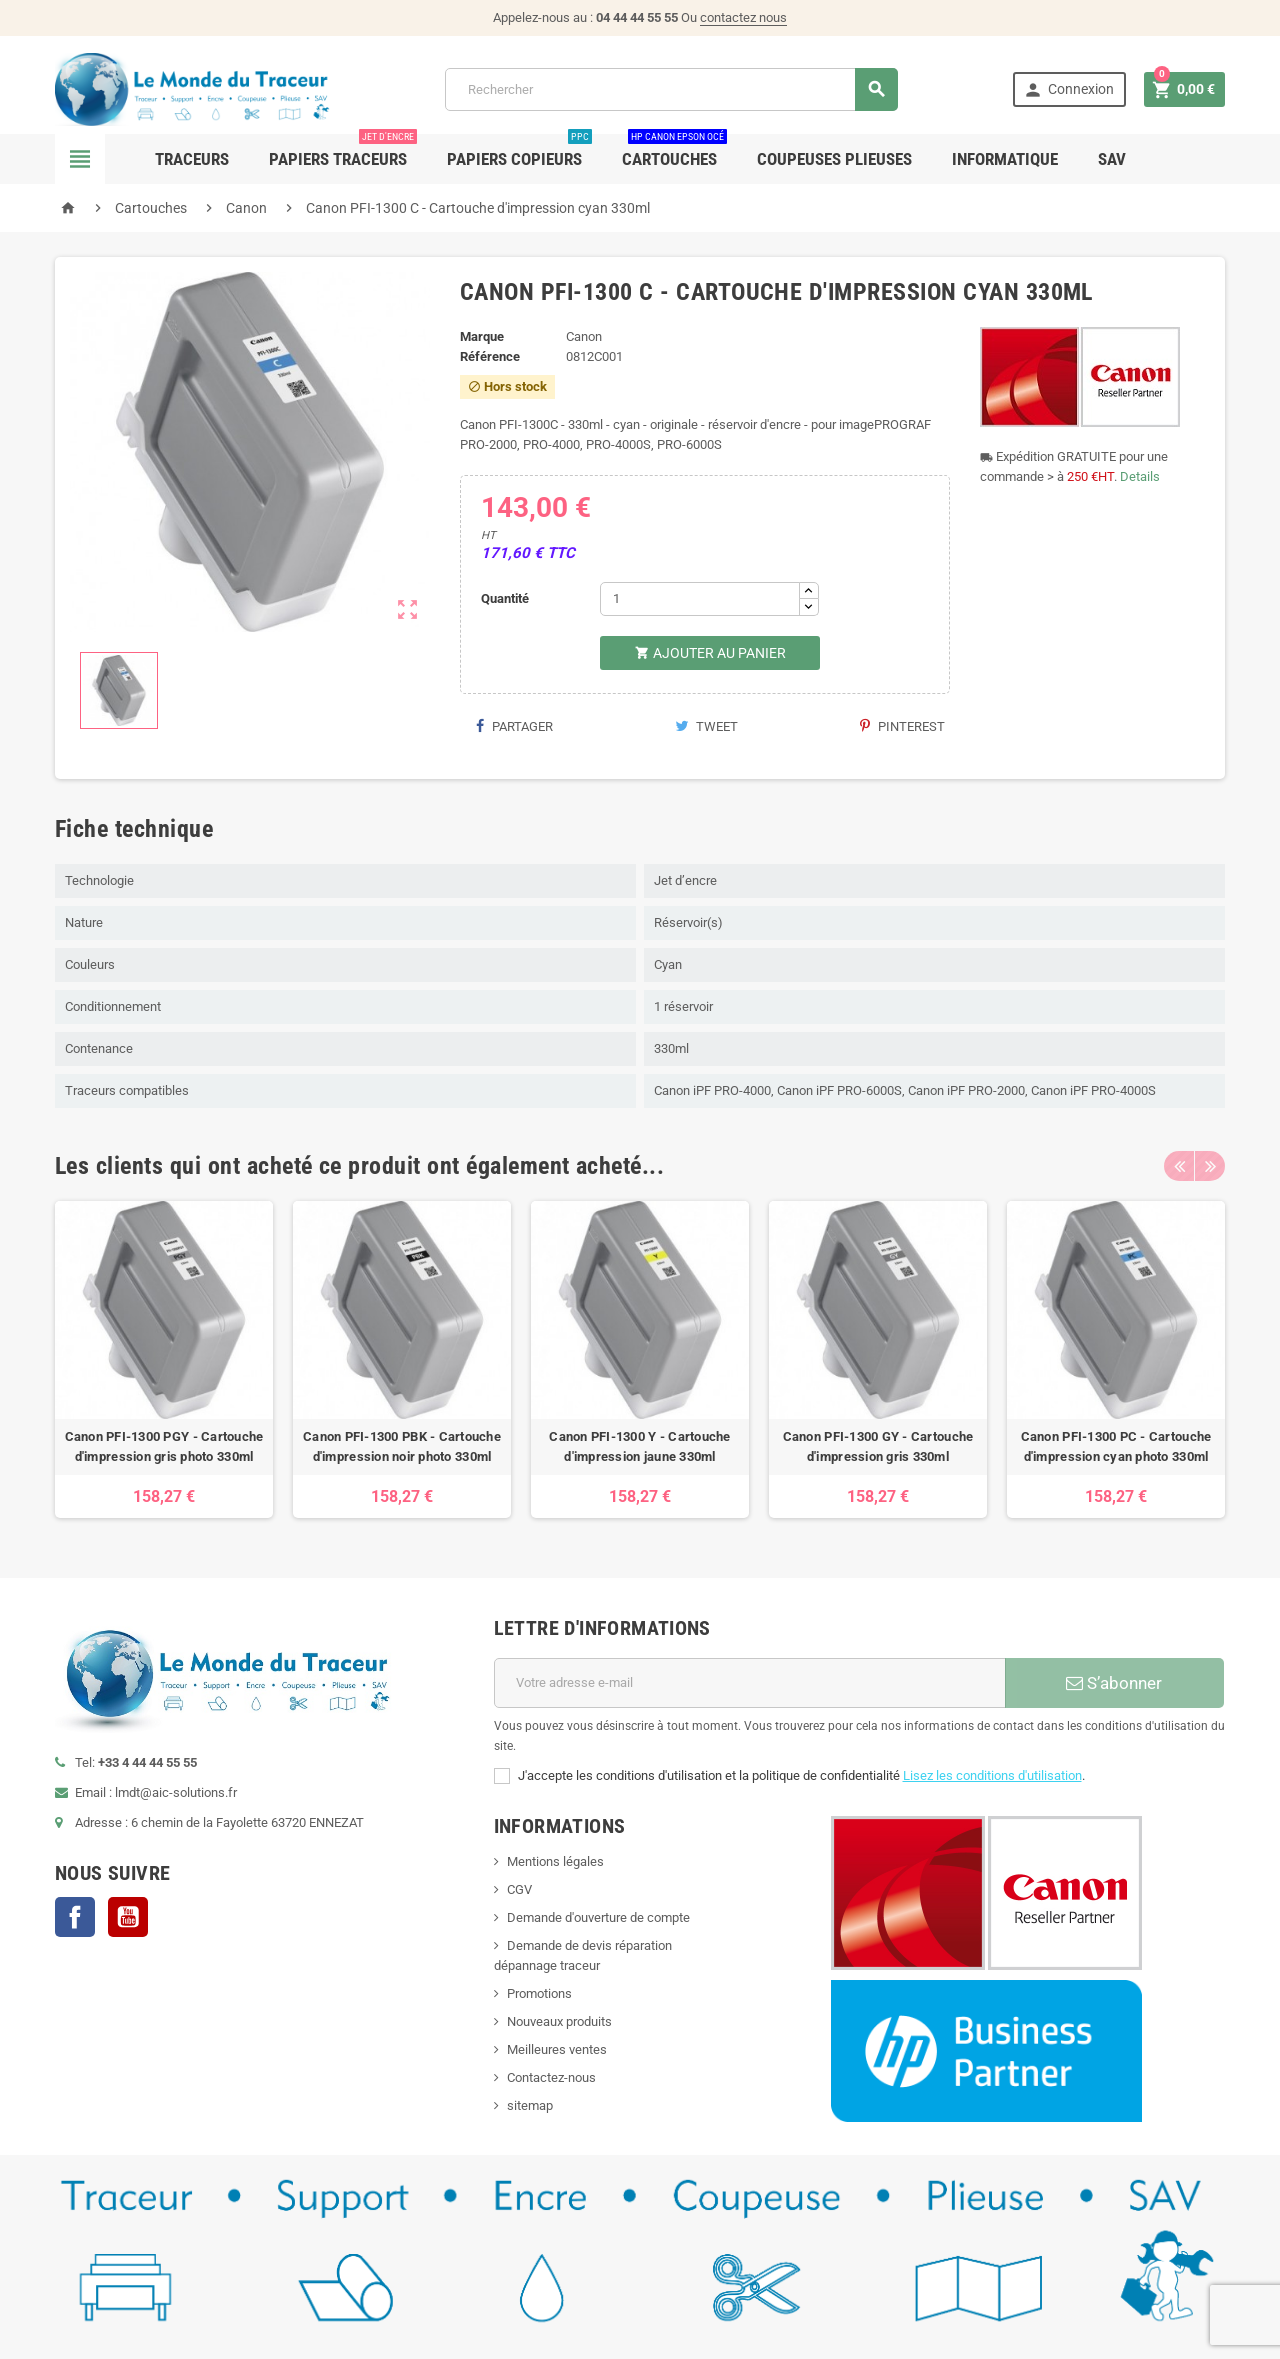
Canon (584, 336)
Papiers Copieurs (519, 151)
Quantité (505, 598)
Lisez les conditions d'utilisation (992, 1775)
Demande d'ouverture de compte (598, 1917)
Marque (482, 336)
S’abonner (1114, 1683)
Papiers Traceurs (343, 151)
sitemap (530, 2105)
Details (1140, 476)
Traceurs (192, 159)
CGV (519, 1889)
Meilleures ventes (557, 2049)
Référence (490, 356)
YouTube (128, 1917)
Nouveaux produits (559, 2021)
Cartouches (674, 151)
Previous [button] (1179, 1166)
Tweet (706, 726)
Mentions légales (555, 1861)
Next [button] (1210, 1166)
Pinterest (902, 726)
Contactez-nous (551, 2077)
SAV (1112, 159)
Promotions (539, 1993)
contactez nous (743, 17)
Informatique (1005, 159)
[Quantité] (700, 599)
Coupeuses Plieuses (834, 159)
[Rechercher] (671, 89)
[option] (164, 1359)
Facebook (75, 1917)
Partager (514, 726)
